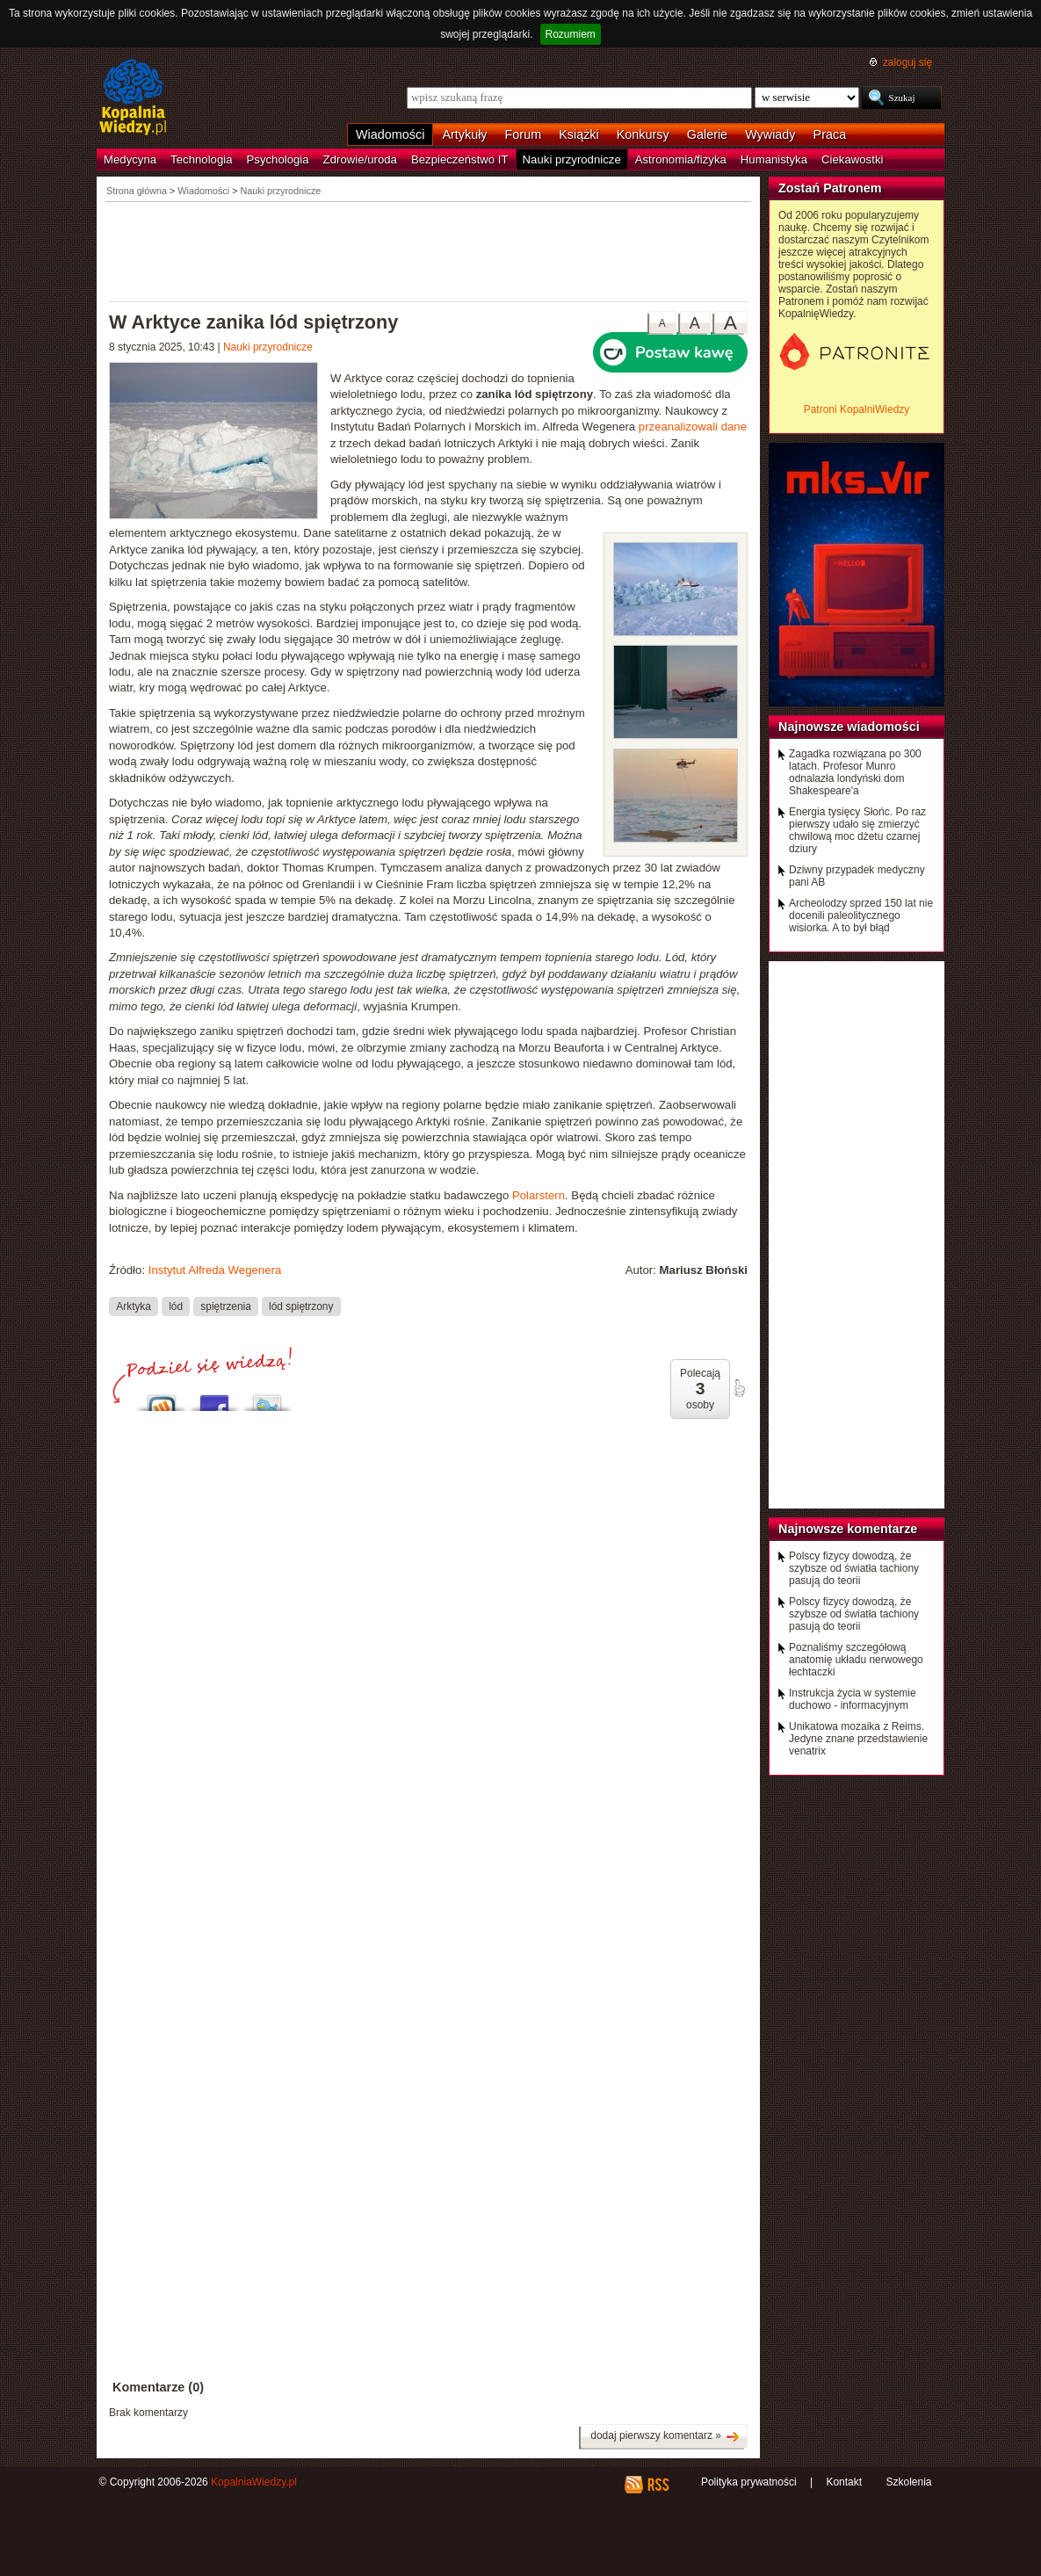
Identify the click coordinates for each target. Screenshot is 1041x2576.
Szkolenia (908, 2482)
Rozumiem (571, 34)
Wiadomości (390, 134)
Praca (830, 134)
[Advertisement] (428, 250)
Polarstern (538, 1195)
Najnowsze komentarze (847, 1529)
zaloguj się (907, 62)
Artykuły (464, 134)
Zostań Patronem (830, 188)
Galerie (707, 134)
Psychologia (278, 159)
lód (176, 1305)
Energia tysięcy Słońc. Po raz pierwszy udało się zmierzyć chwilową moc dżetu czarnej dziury (857, 830)
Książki (579, 134)
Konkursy (643, 134)
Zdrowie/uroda (360, 159)
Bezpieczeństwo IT (460, 159)
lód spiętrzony (301, 1305)
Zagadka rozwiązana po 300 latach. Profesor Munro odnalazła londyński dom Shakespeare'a (855, 772)
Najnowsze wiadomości (849, 727)
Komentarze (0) (158, 2387)
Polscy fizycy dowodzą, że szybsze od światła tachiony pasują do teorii (854, 1568)
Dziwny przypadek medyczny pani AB (857, 876)
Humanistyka (774, 159)
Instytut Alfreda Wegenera (215, 1270)
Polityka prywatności (749, 2482)
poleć (739, 1388)
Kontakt (844, 2482)
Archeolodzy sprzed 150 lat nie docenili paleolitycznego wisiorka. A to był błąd (861, 915)
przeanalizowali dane (693, 426)
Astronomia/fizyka (681, 159)
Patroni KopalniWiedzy (857, 409)
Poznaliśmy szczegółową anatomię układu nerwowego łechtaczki (856, 1659)
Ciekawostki (852, 159)
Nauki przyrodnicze (572, 159)
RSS (657, 2484)
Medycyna (130, 159)
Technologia (201, 159)
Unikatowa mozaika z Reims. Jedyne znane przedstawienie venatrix (858, 1738)
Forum (523, 134)
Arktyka (133, 1305)
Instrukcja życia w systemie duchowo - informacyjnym (852, 1699)
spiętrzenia (225, 1305)
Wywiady (770, 134)
